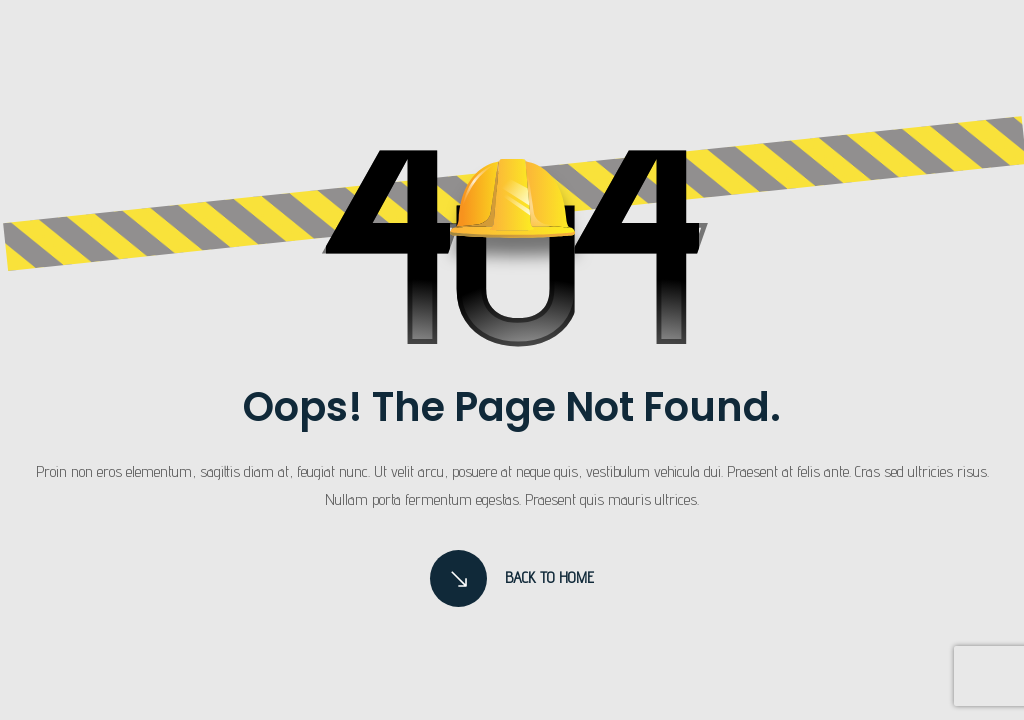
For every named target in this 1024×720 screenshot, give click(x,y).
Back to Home (512, 579)
